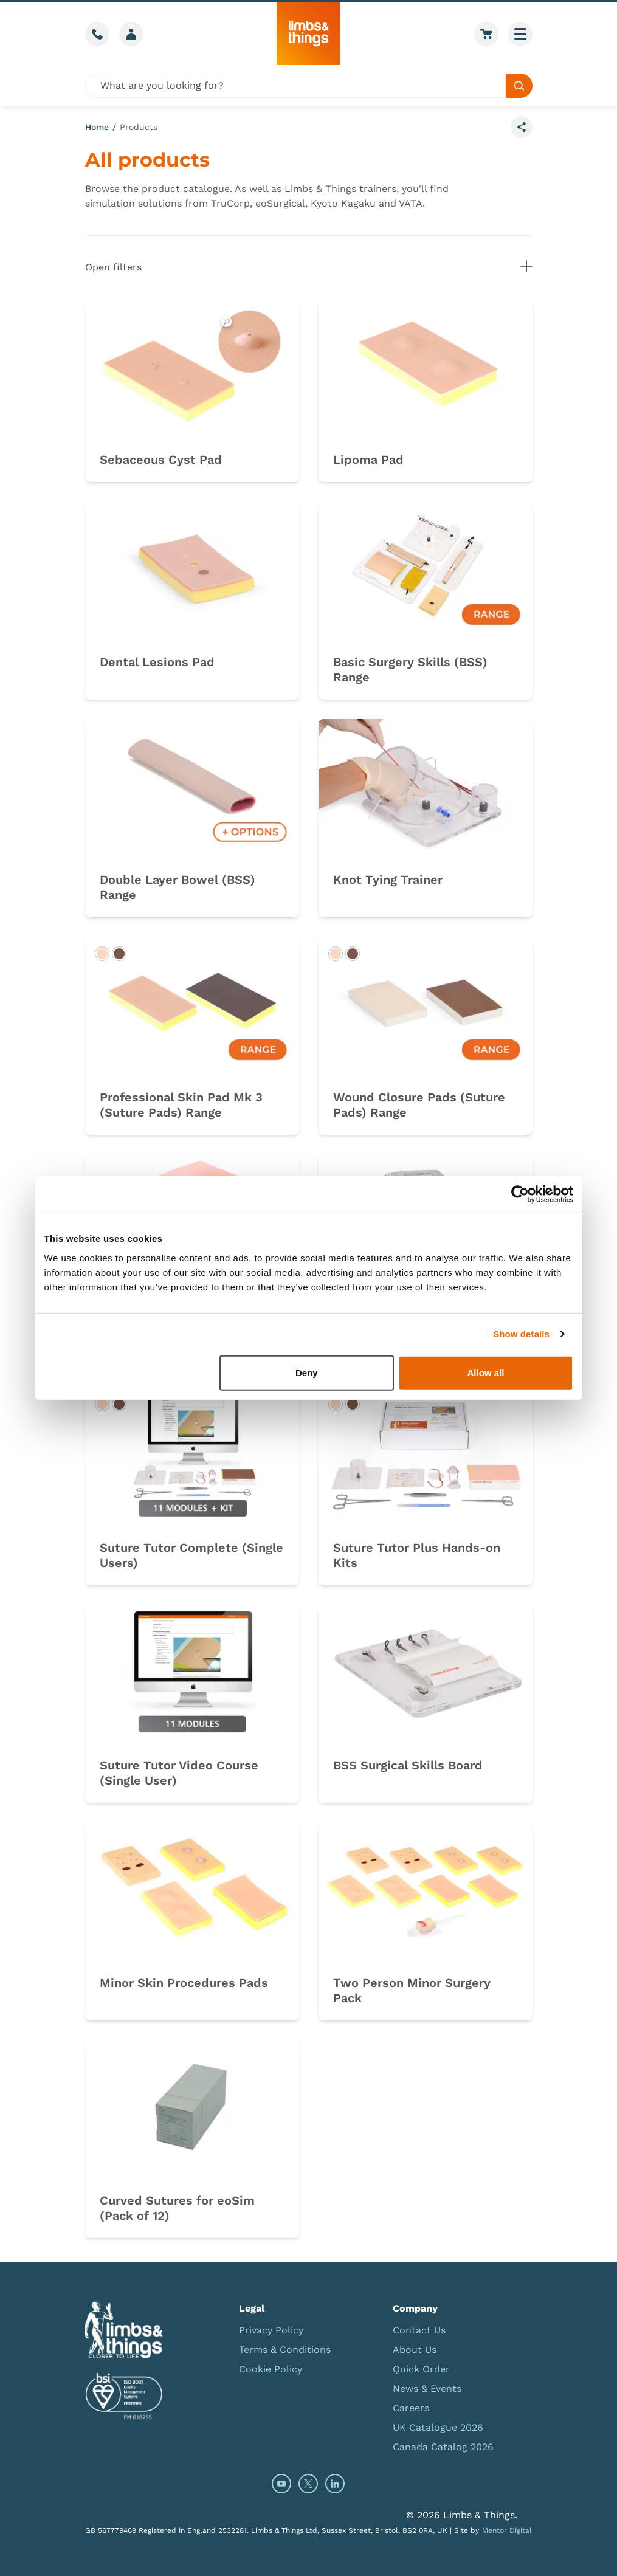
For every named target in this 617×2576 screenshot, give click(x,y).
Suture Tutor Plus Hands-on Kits (416, 1555)
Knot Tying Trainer (388, 879)
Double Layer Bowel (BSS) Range (177, 887)
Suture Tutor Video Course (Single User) (179, 1773)
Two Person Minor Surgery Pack (412, 1990)
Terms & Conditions (285, 2349)
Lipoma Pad (368, 459)
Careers (411, 2408)
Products (138, 127)
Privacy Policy (271, 2330)
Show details (521, 1334)
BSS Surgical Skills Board (408, 1765)
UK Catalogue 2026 (438, 2427)
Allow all (486, 1372)
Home (97, 127)
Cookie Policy (270, 2369)
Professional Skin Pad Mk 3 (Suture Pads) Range (181, 1105)
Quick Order (421, 2369)
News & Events (427, 2388)
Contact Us (419, 2330)
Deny (306, 1372)
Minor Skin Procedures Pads (184, 1982)
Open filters (309, 266)
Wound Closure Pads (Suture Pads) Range (419, 1105)
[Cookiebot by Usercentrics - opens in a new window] (520, 1194)
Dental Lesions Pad (157, 662)
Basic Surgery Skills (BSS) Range (410, 669)
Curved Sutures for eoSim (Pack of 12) (177, 2208)
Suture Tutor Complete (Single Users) (191, 1555)
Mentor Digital (507, 2530)
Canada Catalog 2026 (443, 2447)
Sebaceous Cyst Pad (161, 459)
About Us (414, 2349)
